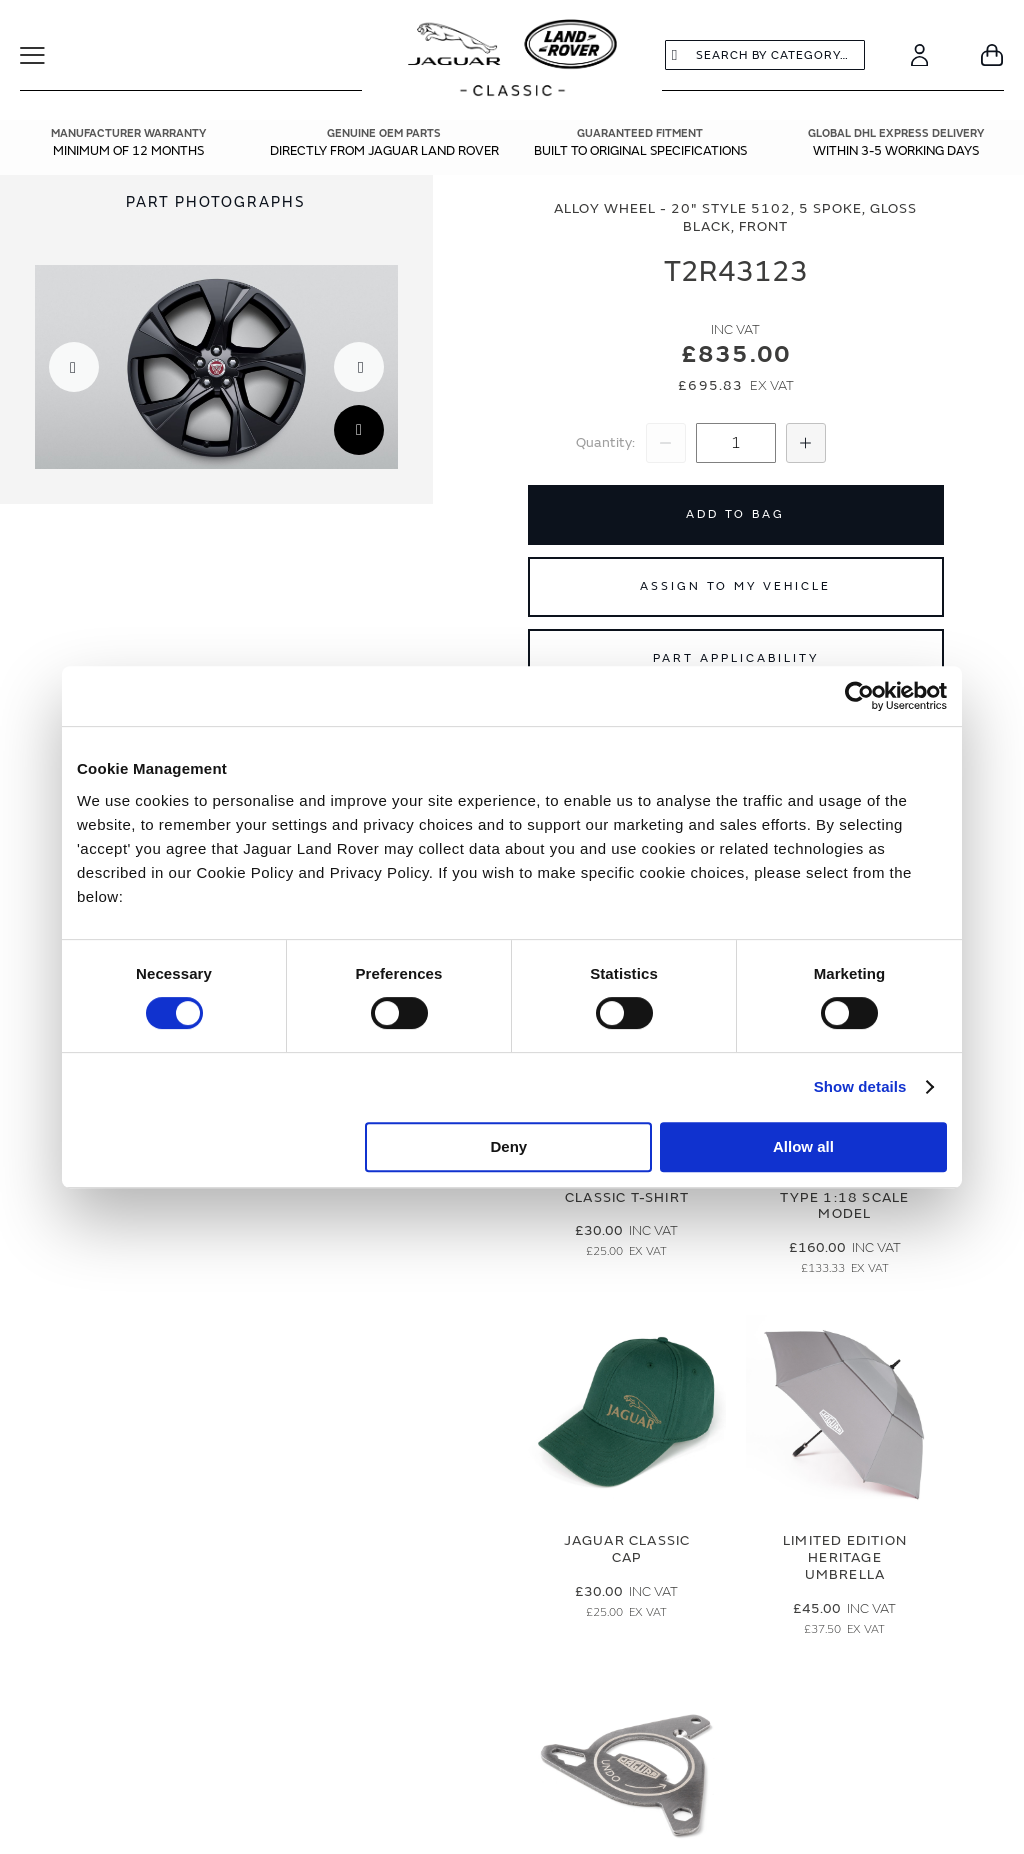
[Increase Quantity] (806, 443)
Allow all (803, 1146)
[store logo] (512, 60)
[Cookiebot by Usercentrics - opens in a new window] (859, 696)
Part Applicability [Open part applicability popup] (736, 658)
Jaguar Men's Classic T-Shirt (627, 1189)
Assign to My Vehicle (735, 586)
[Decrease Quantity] (666, 443)
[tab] (216, 202)
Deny (509, 1146)
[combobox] (765, 55)
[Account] (919, 55)
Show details (860, 1086)
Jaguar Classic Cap (627, 1549)
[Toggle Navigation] (45, 55)
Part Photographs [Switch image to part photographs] (216, 202)
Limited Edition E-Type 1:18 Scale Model (845, 1197)
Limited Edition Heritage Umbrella (845, 1557)
